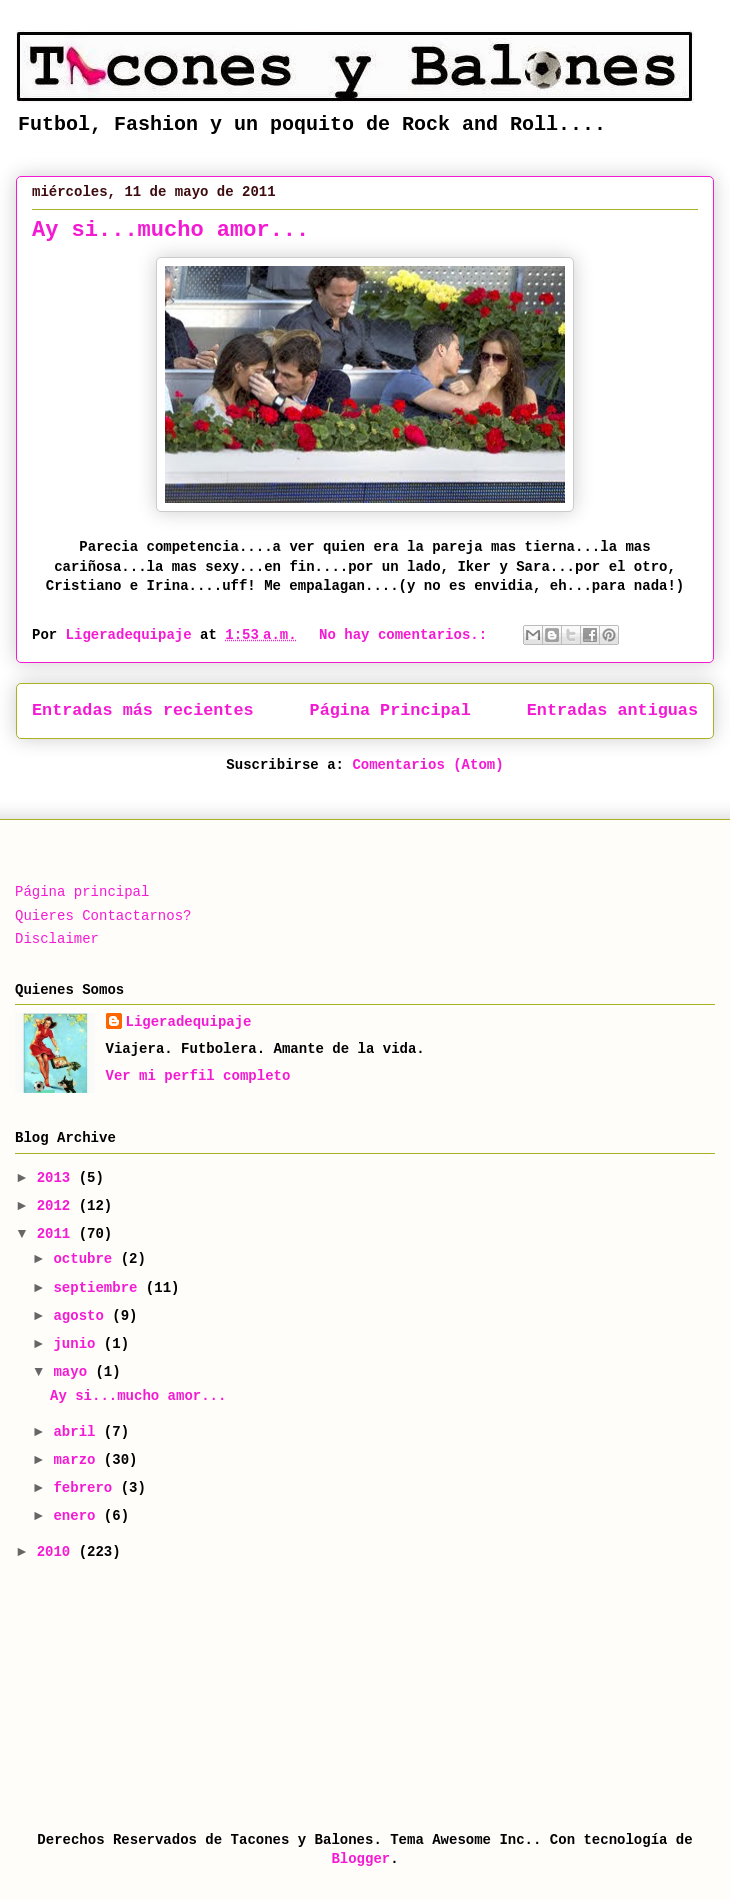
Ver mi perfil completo (198, 1076)
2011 (58, 1234)
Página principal (82, 892)
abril (78, 1432)
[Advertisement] (115, 1694)
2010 (58, 1552)
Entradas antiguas (612, 710)
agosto (82, 1316)
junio (78, 1344)
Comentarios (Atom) (427, 765)
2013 (58, 1178)
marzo (78, 1460)
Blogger (360, 1859)
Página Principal (390, 710)
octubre (86, 1259)
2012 (58, 1206)
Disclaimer (57, 939)
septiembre (99, 1288)
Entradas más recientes (143, 710)
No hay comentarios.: (407, 635)
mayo (74, 1372)
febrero (86, 1488)
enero (78, 1516)
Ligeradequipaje (189, 1022)
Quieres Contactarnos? (103, 916)
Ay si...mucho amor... (170, 230)
